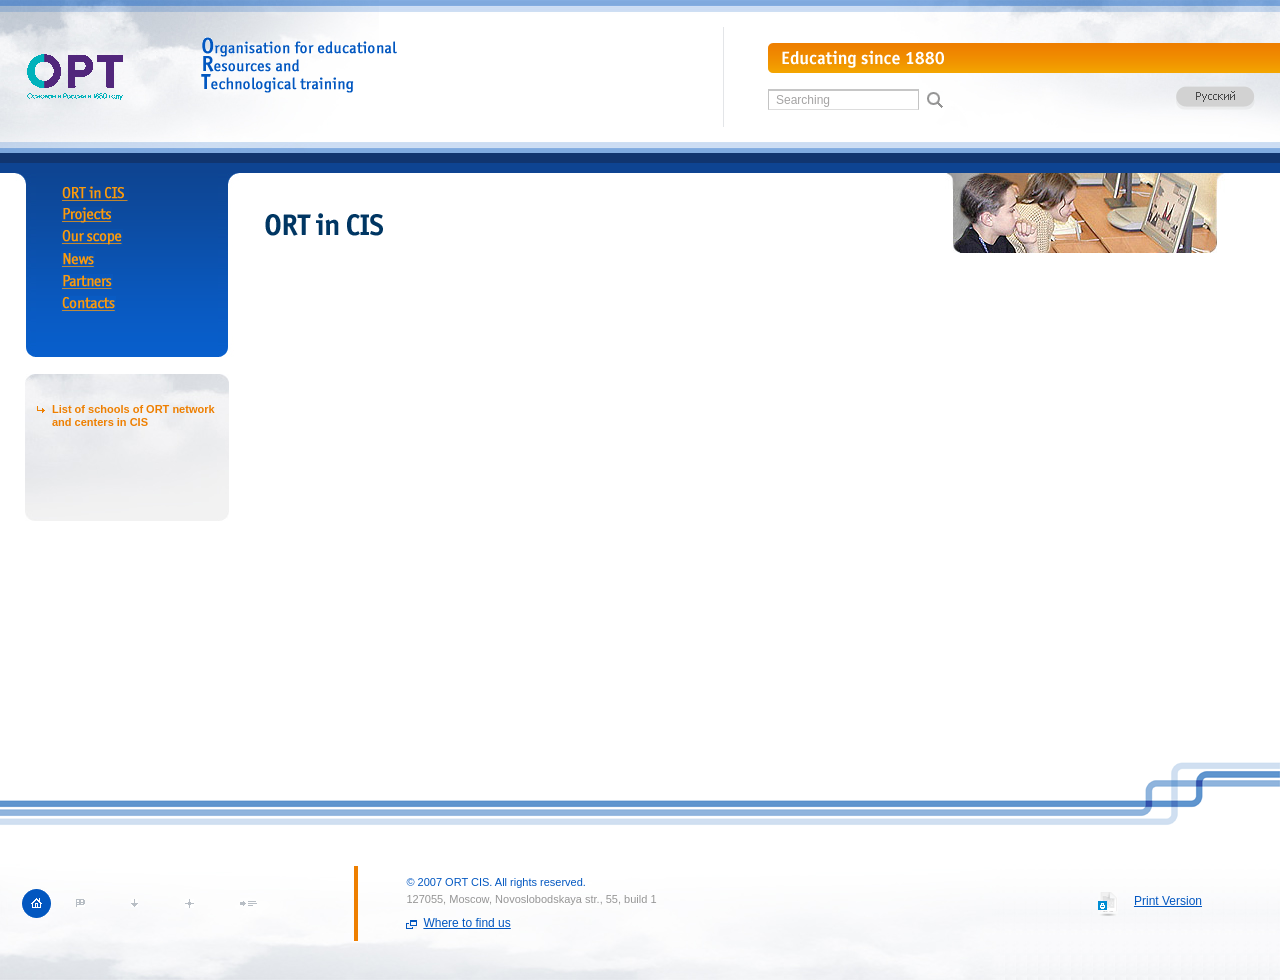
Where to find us (466, 923)
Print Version (1168, 901)
